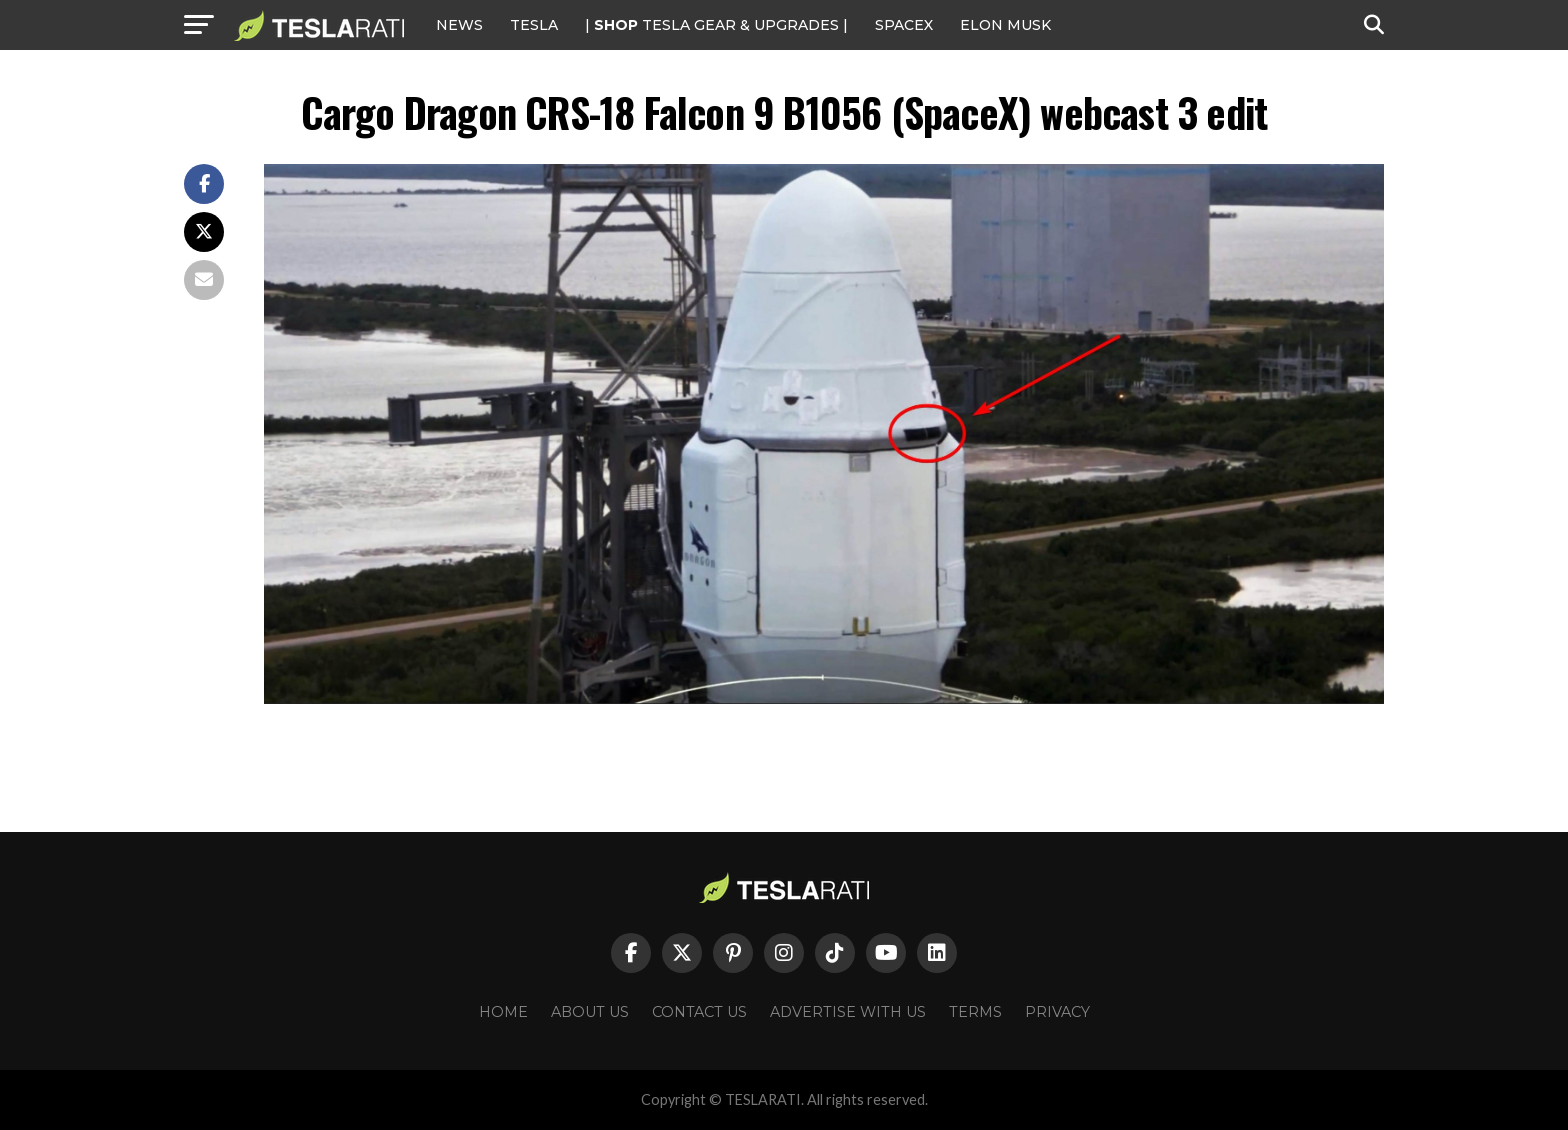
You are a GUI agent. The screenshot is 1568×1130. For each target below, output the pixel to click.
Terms (975, 1012)
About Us (590, 1012)
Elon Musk (1005, 25)
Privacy (1057, 1012)
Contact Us (699, 1012)
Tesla (534, 25)
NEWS (459, 25)
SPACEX (904, 25)
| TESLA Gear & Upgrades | (716, 25)
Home (503, 1012)
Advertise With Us (848, 1012)
